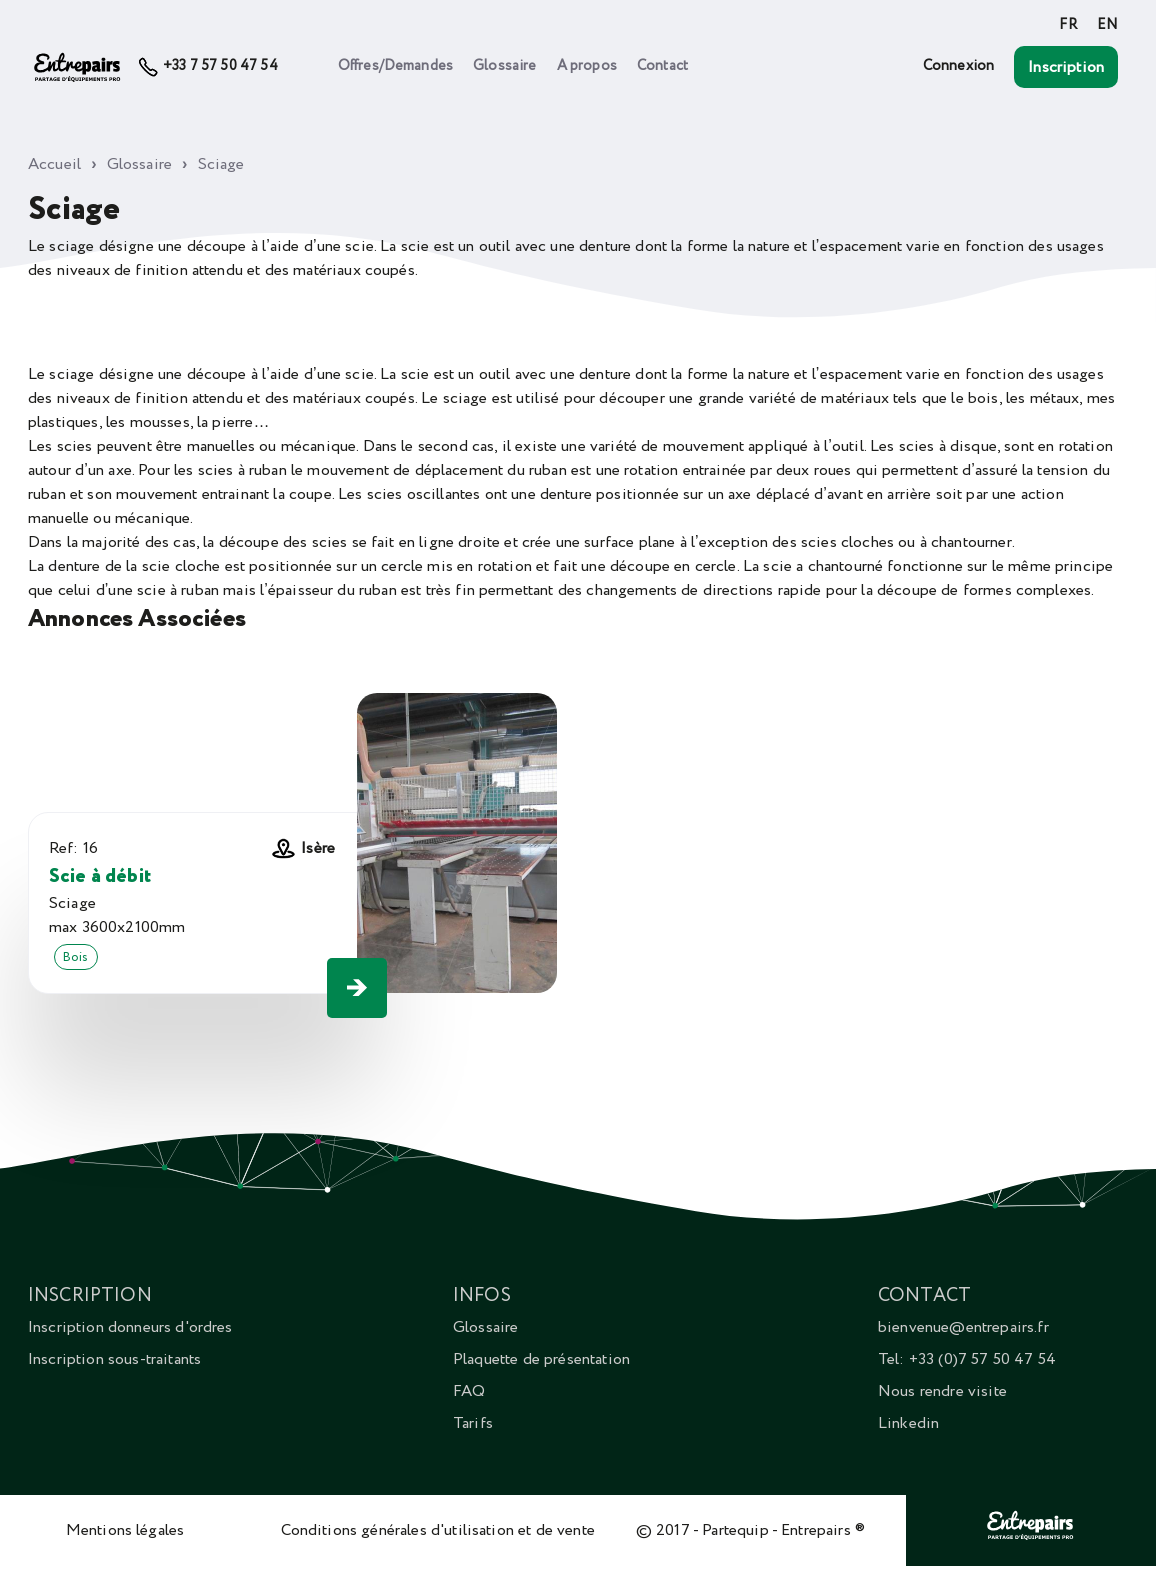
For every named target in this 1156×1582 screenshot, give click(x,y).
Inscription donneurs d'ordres (130, 1327)
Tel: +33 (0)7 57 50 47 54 (967, 1359)
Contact (662, 66)
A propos (587, 66)
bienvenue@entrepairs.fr (963, 1327)
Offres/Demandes (395, 66)
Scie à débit (100, 876)
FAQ (469, 1391)
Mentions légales (125, 1530)
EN (1107, 25)
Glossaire (504, 66)
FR (1067, 25)
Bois (76, 957)
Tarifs (473, 1423)
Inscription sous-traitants (114, 1359)
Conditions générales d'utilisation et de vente (438, 1530)
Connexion (958, 66)
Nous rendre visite (942, 1391)
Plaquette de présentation (541, 1359)
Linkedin (908, 1423)
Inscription (1066, 67)
